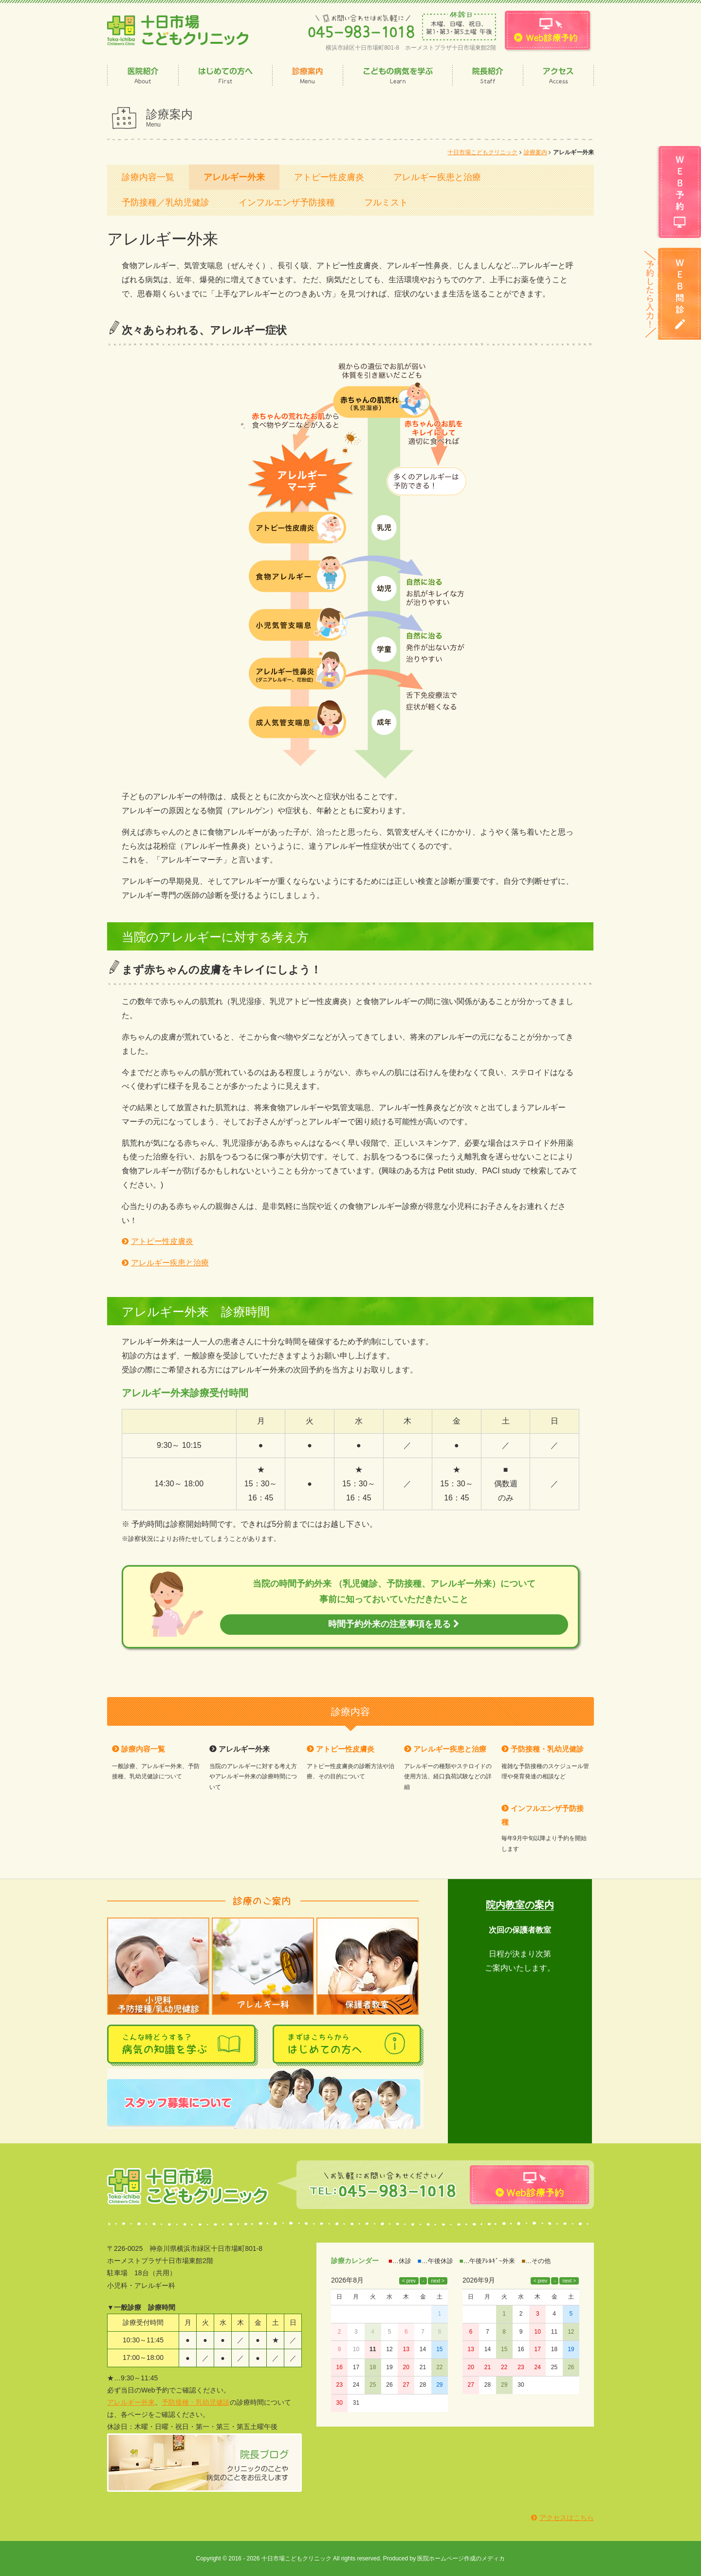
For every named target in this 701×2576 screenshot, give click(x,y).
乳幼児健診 (213, 2402)
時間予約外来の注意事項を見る (394, 1624)
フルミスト (386, 202)
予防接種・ (179, 2402)
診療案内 (535, 152)
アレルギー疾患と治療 (437, 177)
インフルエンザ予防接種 (287, 202)
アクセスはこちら (566, 2517)
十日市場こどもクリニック (482, 152)
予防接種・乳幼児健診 (547, 1749)
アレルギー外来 (234, 177)
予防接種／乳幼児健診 (165, 202)
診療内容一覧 (148, 177)
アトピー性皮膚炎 (329, 177)
